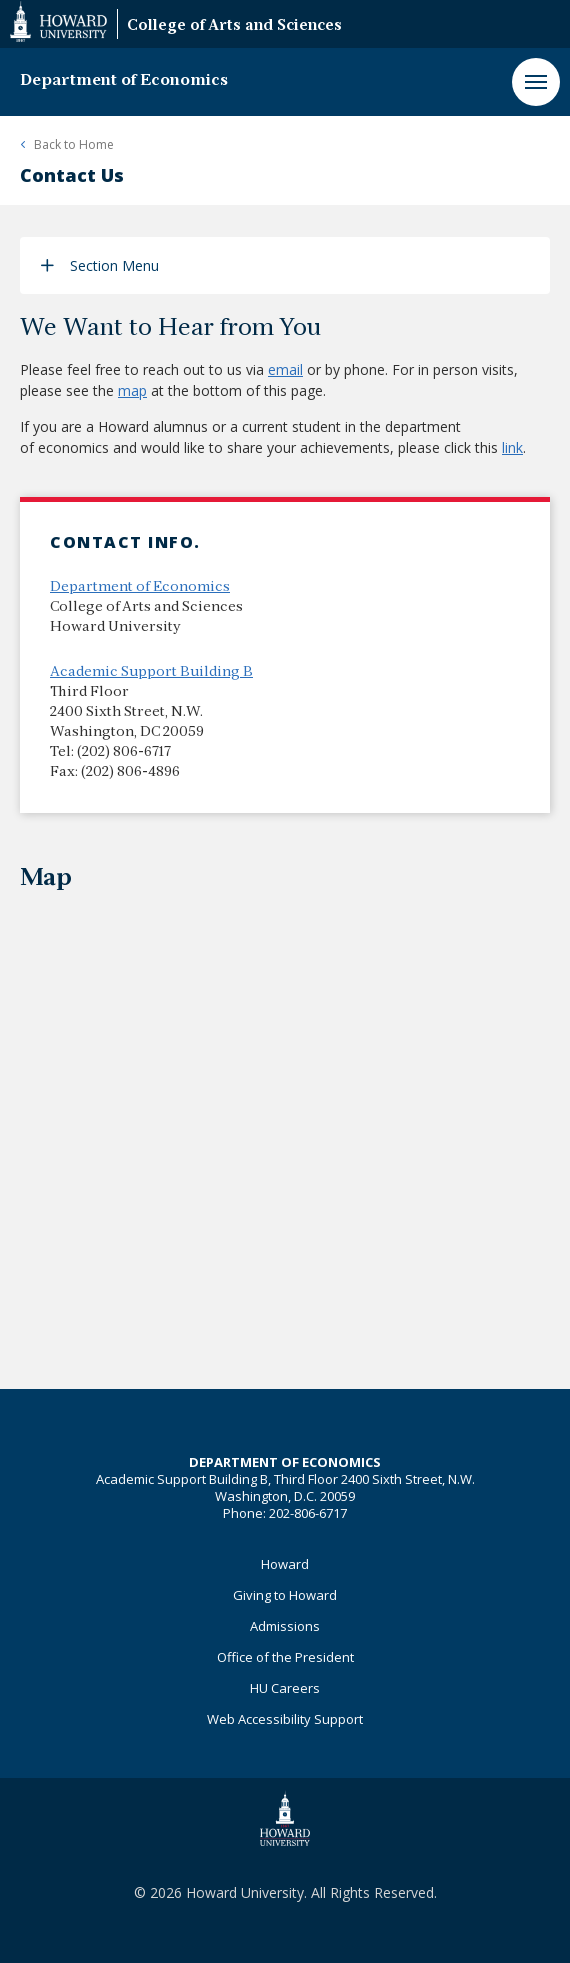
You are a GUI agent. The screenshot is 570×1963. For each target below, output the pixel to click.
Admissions (285, 1626)
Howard (285, 1564)
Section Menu (114, 265)
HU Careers (285, 1688)
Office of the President (285, 1657)
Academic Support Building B (151, 672)
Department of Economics (124, 81)
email (285, 369)
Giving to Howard (285, 1595)
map (132, 390)
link (512, 447)
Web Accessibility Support (285, 1719)
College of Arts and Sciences (234, 26)
